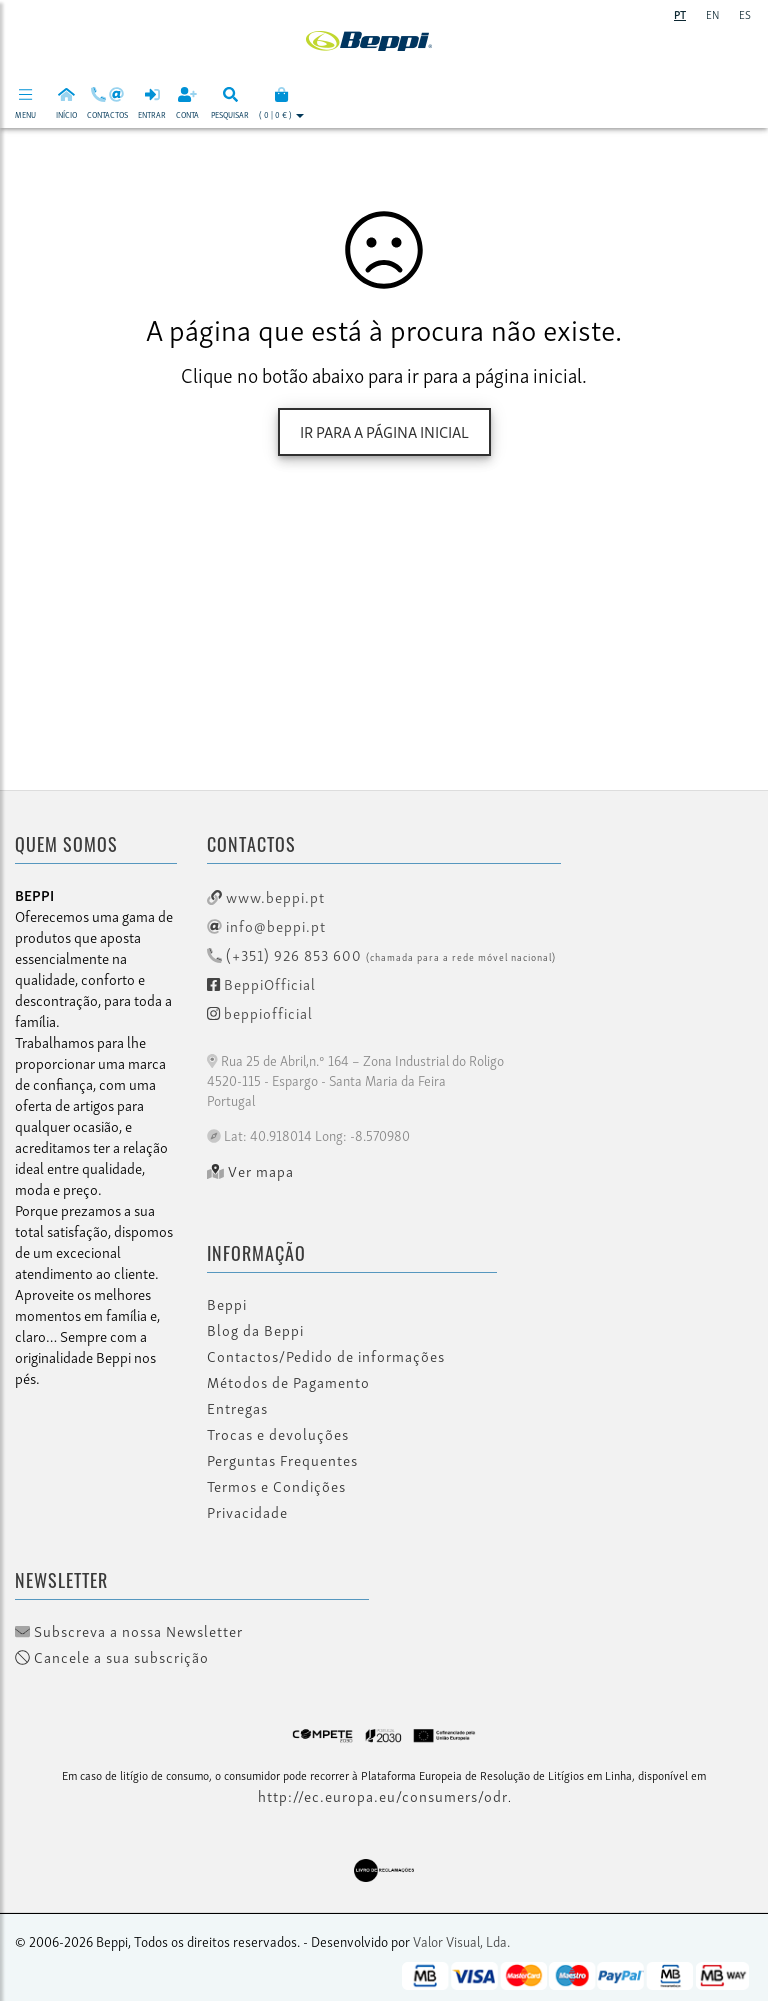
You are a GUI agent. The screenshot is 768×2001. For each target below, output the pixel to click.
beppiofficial (260, 1012)
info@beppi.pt (266, 925)
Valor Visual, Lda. (461, 1940)
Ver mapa (250, 1171)
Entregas (237, 1408)
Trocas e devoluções (278, 1434)
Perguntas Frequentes (282, 1460)
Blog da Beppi (255, 1330)
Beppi (227, 1304)
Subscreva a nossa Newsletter (129, 1631)
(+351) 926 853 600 (381, 954)
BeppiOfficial (261, 983)
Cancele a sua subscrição (112, 1657)
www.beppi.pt (266, 896)
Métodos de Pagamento (288, 1382)
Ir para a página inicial (384, 431)
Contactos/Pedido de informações (326, 1356)
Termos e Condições (276, 1486)
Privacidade (247, 1512)
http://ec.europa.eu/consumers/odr (383, 1795)
